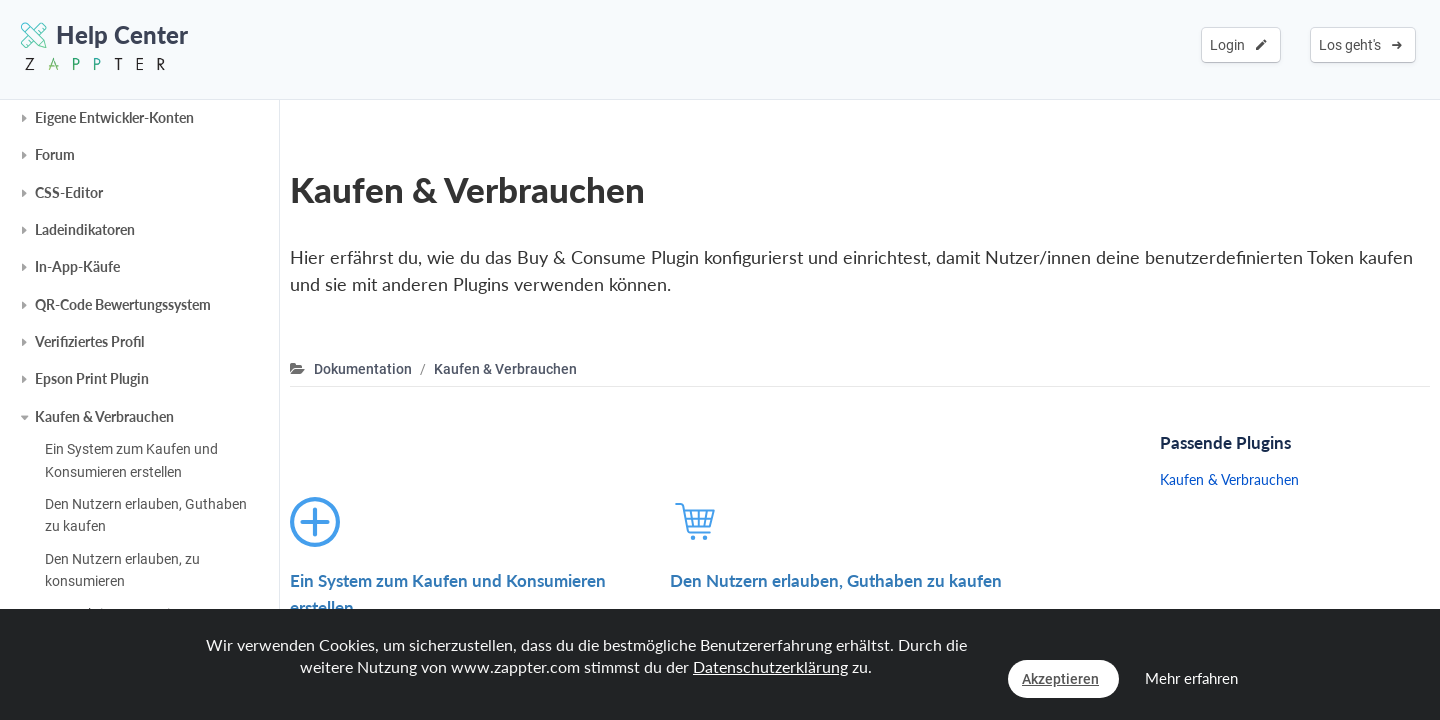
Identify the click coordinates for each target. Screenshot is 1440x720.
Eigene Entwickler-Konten (114, 117)
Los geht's (1360, 45)
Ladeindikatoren (85, 229)
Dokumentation (363, 369)
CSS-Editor (69, 192)
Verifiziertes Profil (89, 341)
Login (1238, 45)
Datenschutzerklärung (770, 666)
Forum (55, 154)
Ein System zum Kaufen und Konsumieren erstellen (131, 460)
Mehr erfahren (1191, 678)
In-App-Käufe (77, 266)
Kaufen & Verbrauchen (104, 416)
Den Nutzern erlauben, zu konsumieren (122, 570)
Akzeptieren (1060, 679)
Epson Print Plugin (92, 378)
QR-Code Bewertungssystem (123, 304)
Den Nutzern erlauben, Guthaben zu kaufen (146, 515)
